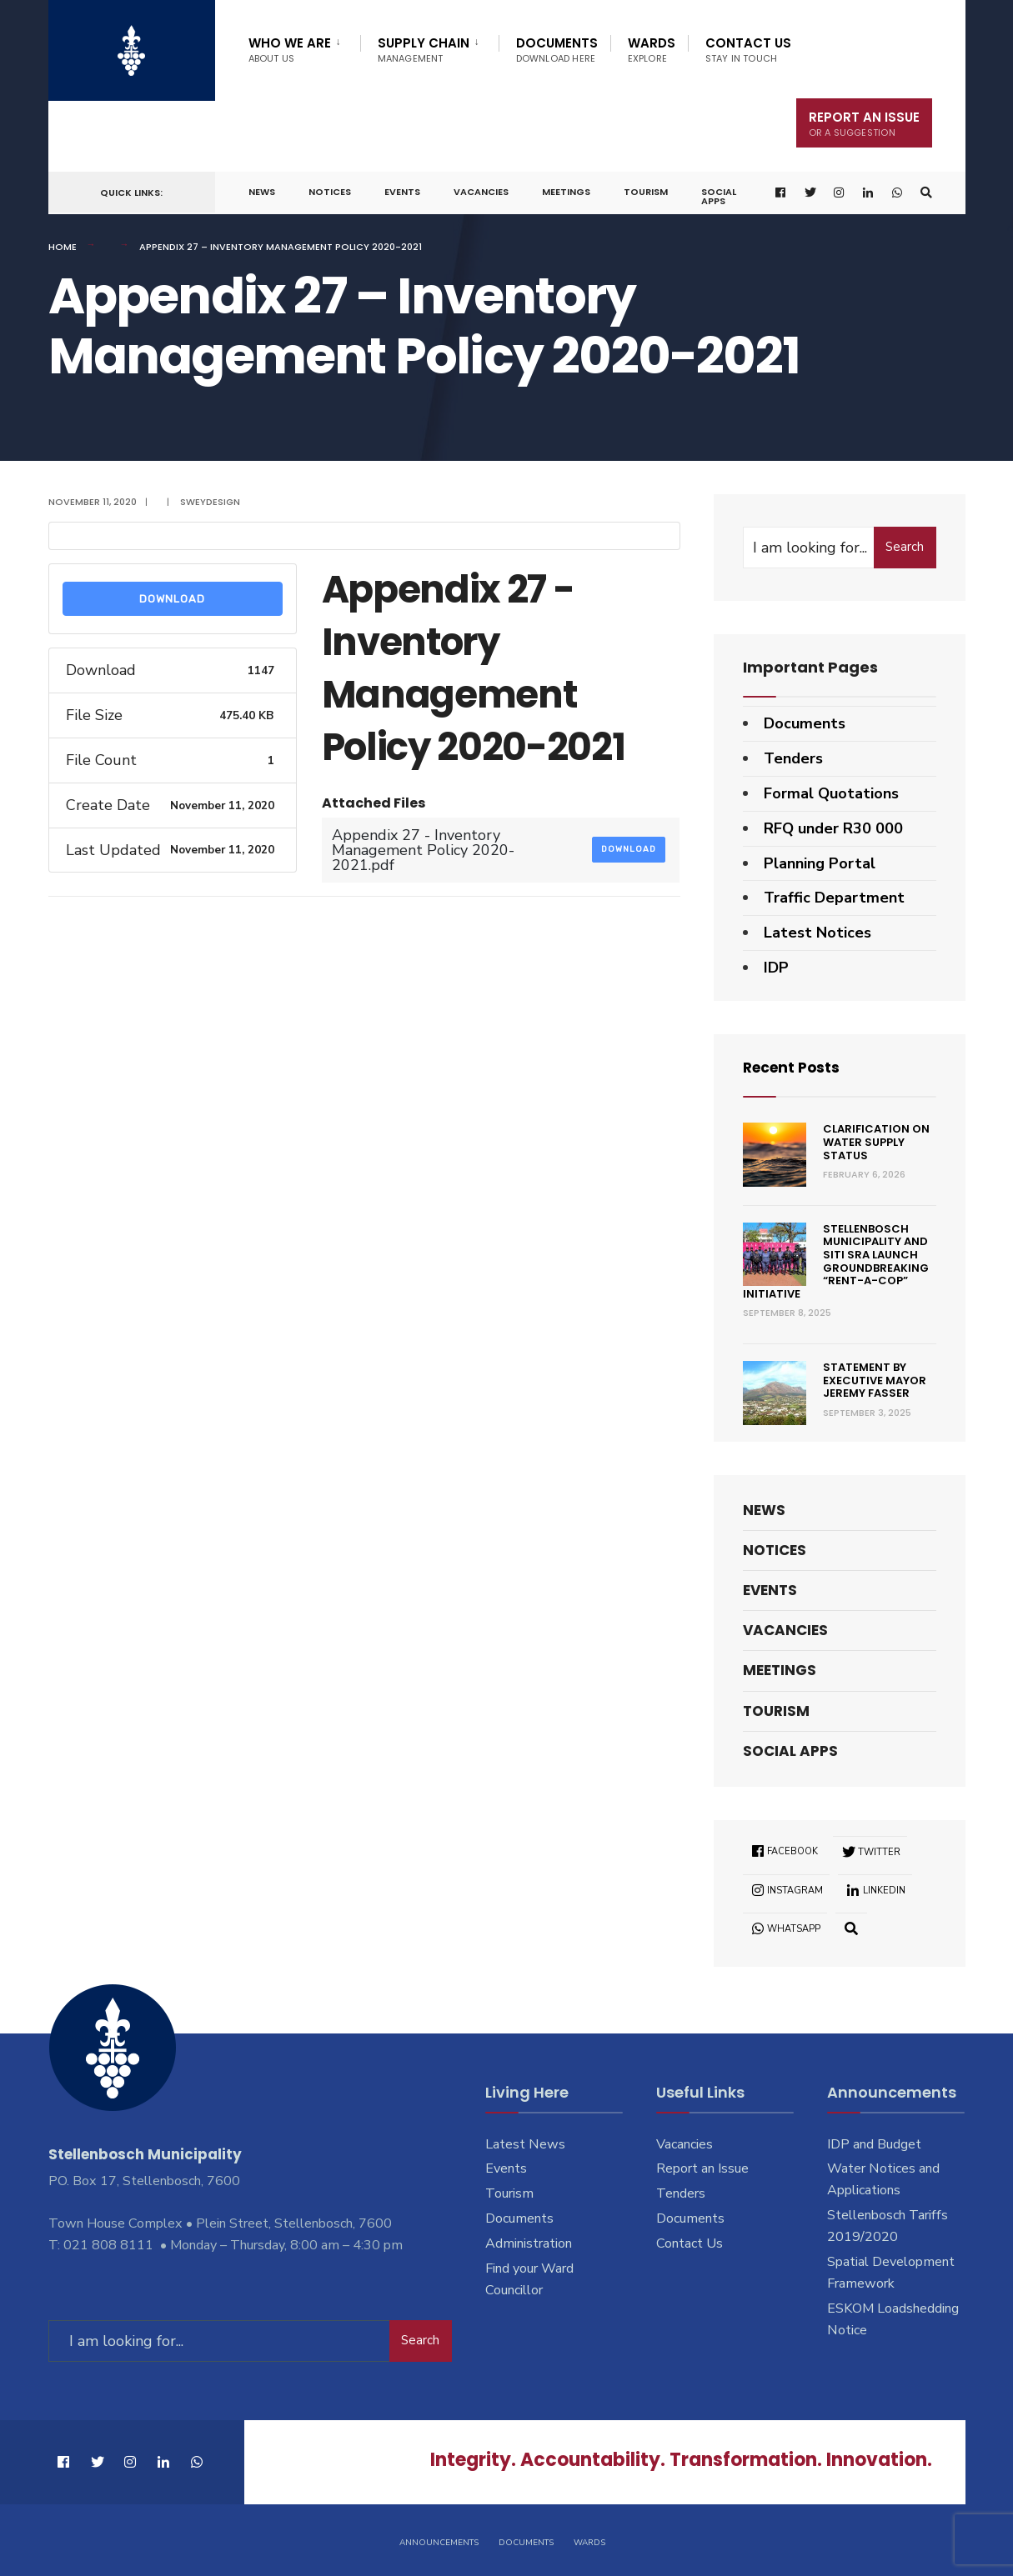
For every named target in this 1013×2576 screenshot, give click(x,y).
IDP (776, 968)
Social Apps (718, 196)
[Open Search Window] (925, 193)
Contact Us (748, 49)
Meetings (566, 191)
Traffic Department (834, 898)
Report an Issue (702, 2168)
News (261, 191)
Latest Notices (817, 933)
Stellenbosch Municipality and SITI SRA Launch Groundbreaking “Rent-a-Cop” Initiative (836, 1261)
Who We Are (289, 49)
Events (402, 191)
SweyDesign (210, 501)
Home (62, 246)
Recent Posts (794, 1067)
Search (904, 546)
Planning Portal (819, 863)
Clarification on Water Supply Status (876, 1142)
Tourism (646, 191)
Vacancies (481, 191)
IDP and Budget (874, 2143)
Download (172, 599)
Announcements (439, 2541)
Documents (557, 49)
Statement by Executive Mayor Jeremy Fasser (874, 1380)
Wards (651, 49)
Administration (528, 2243)
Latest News (525, 2143)
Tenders (793, 758)
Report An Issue (864, 123)
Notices (329, 191)
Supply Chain (423, 49)
